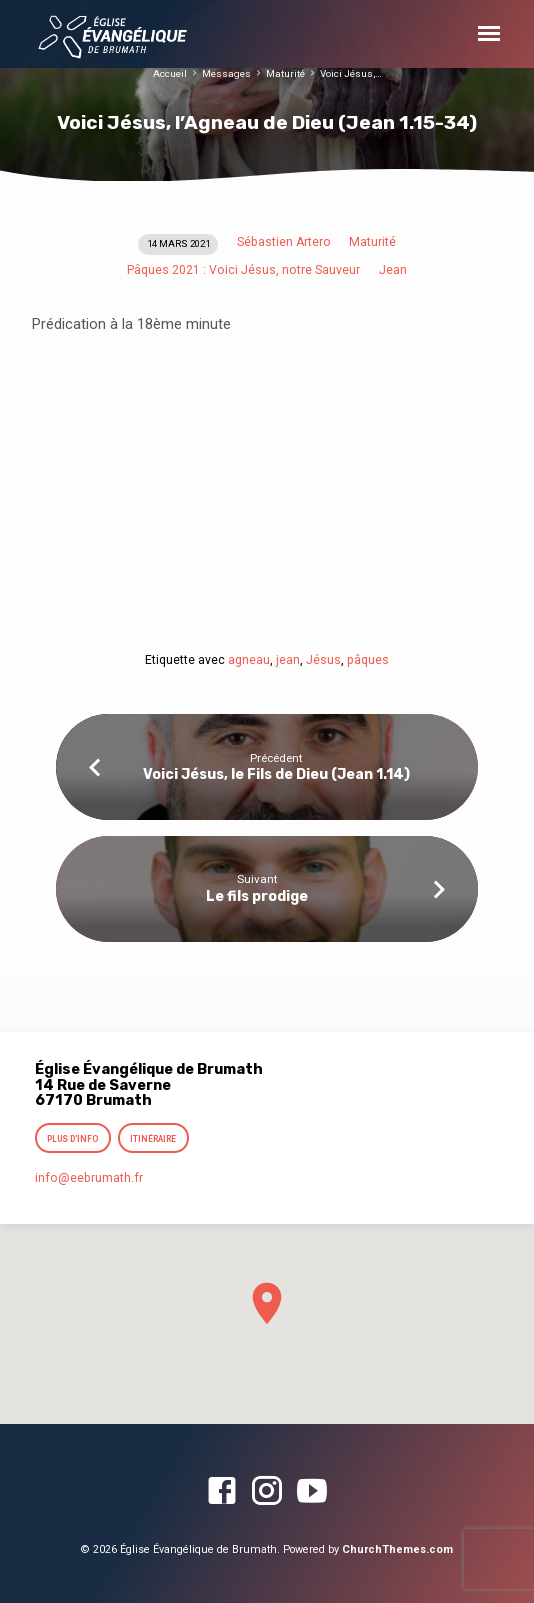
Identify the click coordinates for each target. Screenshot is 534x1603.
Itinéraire (153, 1139)
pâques (368, 660)
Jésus (323, 660)
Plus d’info (72, 1139)
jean (288, 660)
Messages (226, 73)
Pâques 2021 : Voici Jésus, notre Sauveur (243, 270)
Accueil (170, 73)
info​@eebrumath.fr (89, 1178)
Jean (393, 270)
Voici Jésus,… (351, 73)
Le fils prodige (257, 896)
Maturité (285, 73)
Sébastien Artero (284, 242)
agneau (249, 660)
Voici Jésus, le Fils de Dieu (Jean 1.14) (276, 774)
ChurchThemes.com (397, 1549)
